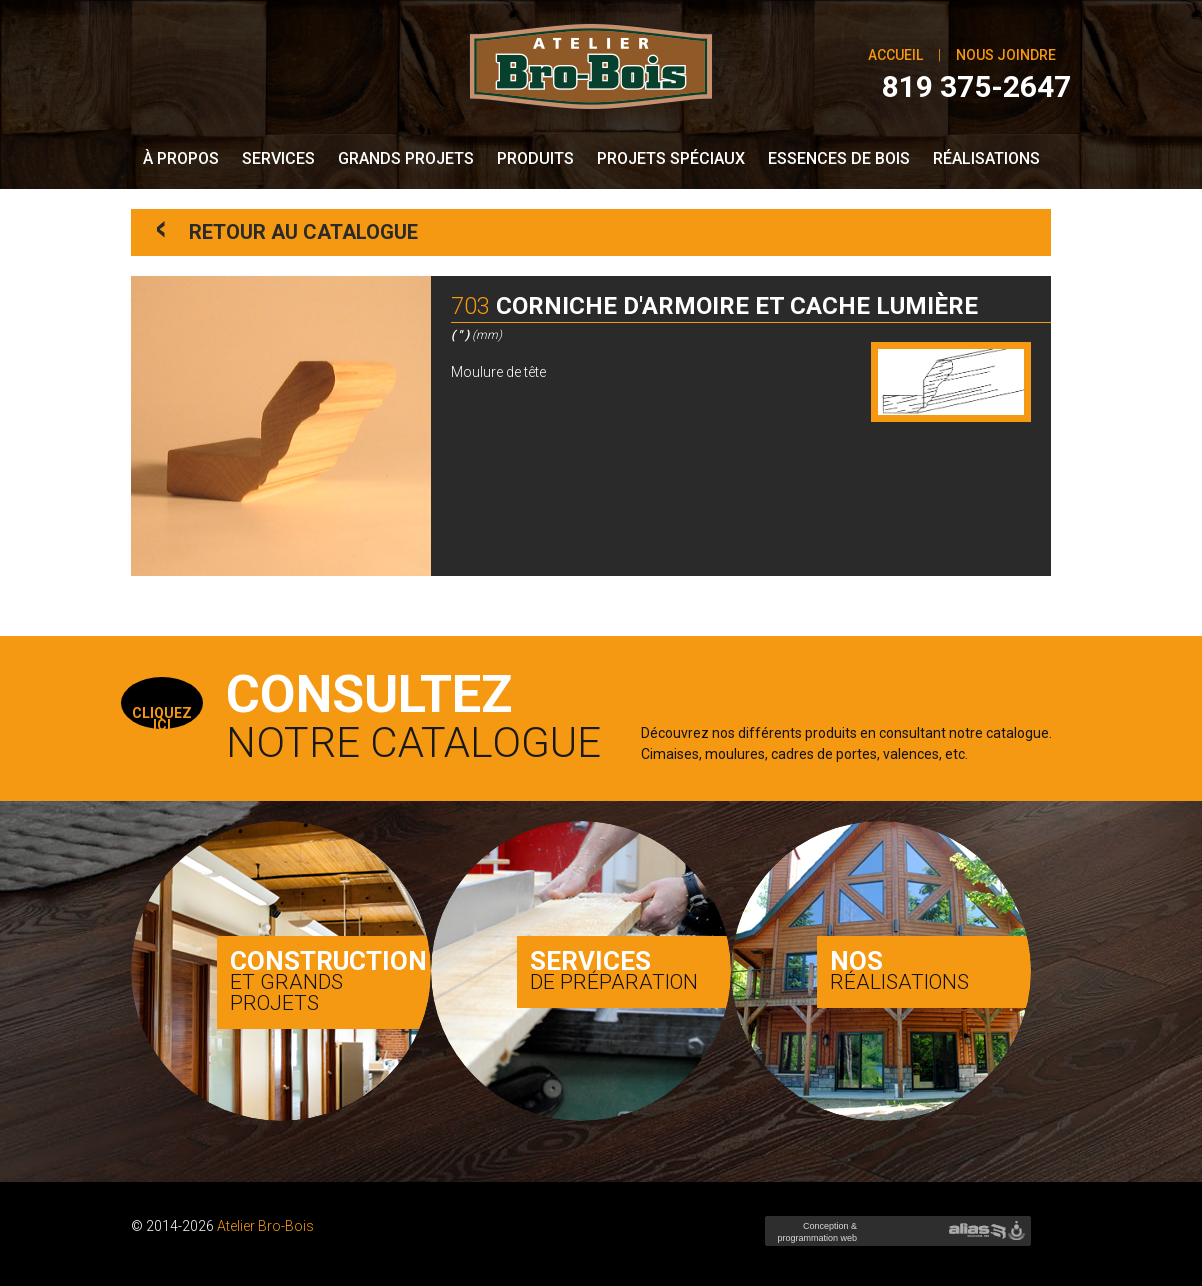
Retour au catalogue (287, 230)
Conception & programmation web (815, 1238)
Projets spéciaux (671, 158)
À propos (181, 158)
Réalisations (986, 158)
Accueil (895, 55)
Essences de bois (839, 158)
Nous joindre (1006, 55)
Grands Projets (406, 158)
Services (278, 158)
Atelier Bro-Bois (265, 1226)
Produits (535, 158)
